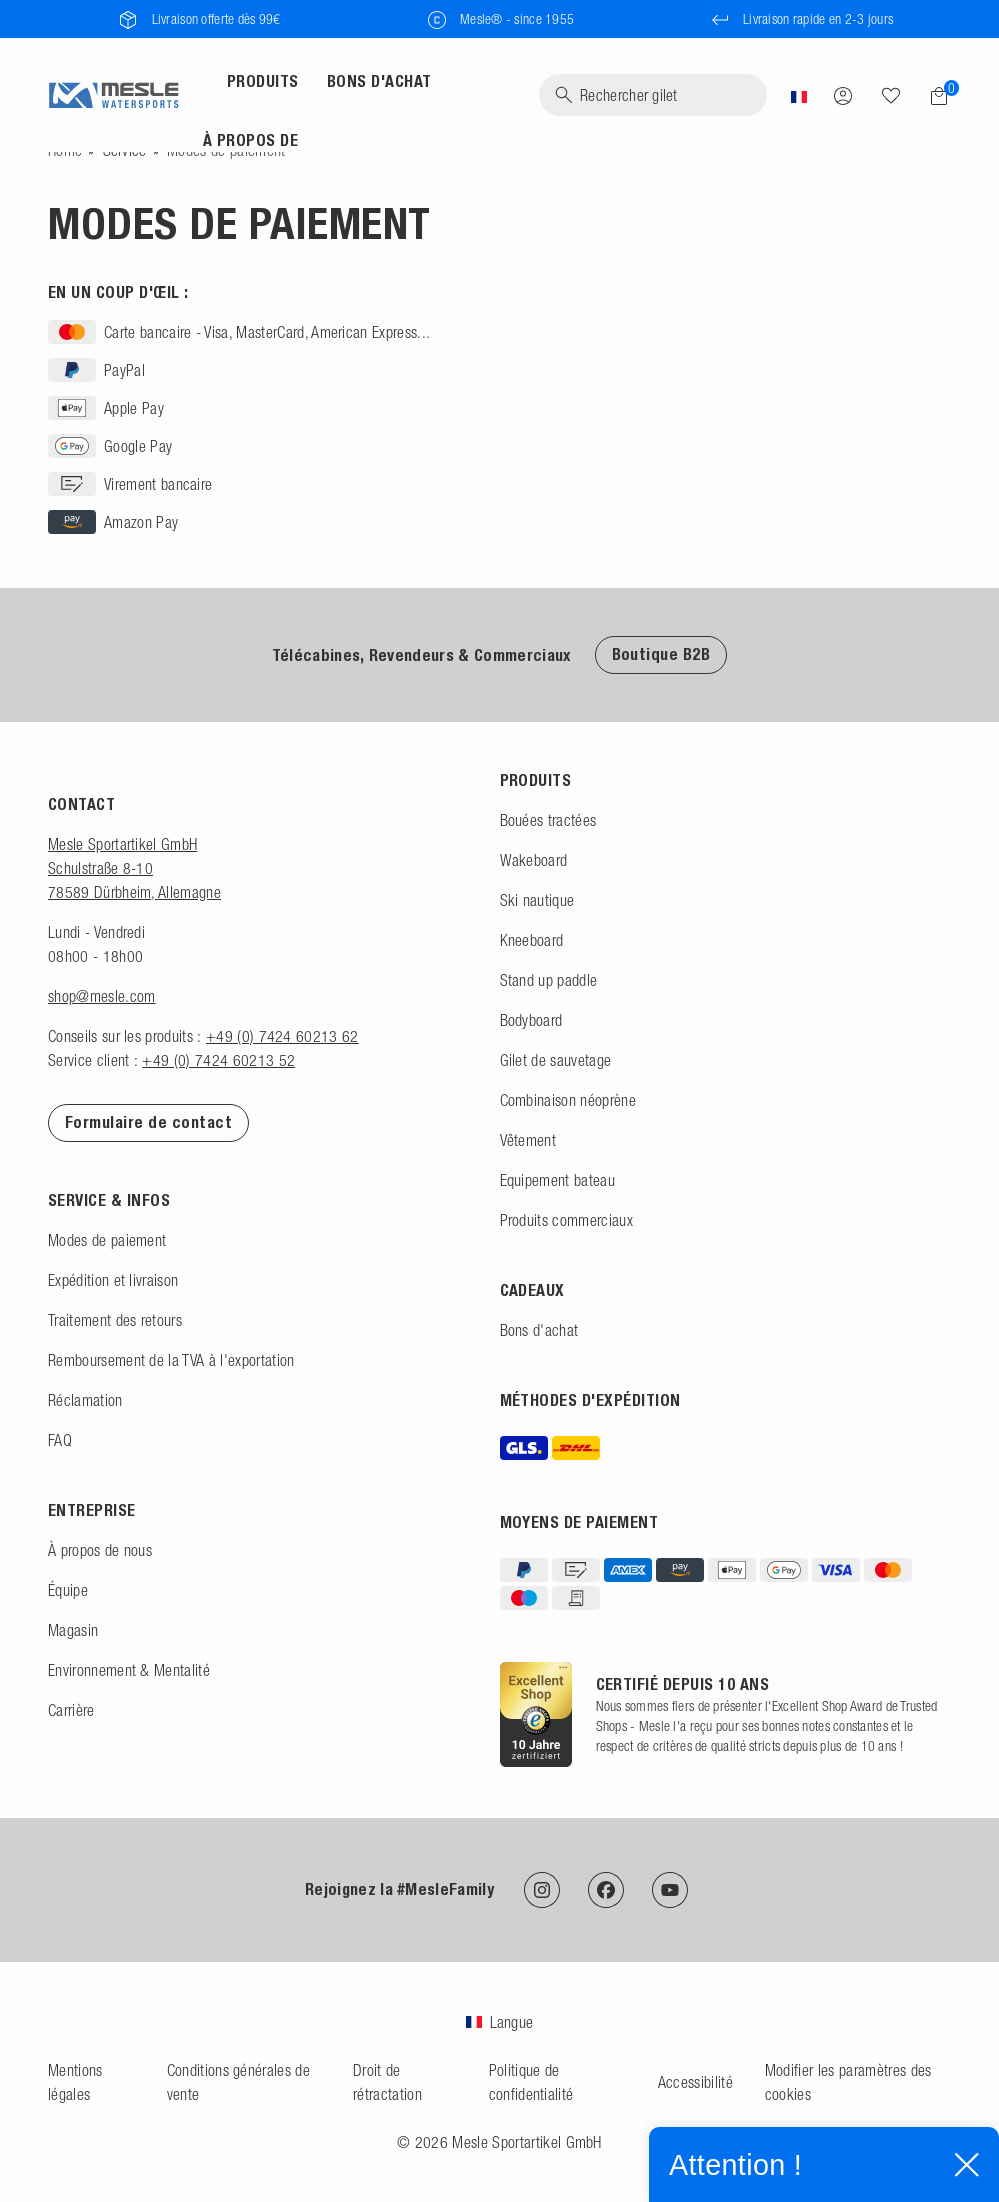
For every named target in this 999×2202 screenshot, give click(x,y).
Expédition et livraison (113, 1280)
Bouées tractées (548, 820)
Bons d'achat (539, 1330)
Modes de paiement (107, 1240)
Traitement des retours (115, 1320)
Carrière (71, 1710)
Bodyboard (531, 1020)
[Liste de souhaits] (891, 95)
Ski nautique (537, 900)
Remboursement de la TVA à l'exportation (171, 1360)
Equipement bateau (557, 1180)
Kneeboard (532, 940)
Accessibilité (695, 2082)
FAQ (60, 1440)
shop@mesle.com (101, 996)
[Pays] (799, 95)
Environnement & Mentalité (129, 1670)
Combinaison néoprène (568, 1100)
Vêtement (528, 1140)
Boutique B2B (661, 654)
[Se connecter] (843, 95)
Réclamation (85, 1400)
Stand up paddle (549, 980)
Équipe (68, 1590)
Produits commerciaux (566, 1220)
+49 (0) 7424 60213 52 (218, 1060)
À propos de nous (100, 1550)
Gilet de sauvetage (556, 1060)
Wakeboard (534, 860)
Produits (263, 81)
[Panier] (933, 96)
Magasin (73, 1630)
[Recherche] (653, 95)
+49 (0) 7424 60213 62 (282, 1036)
